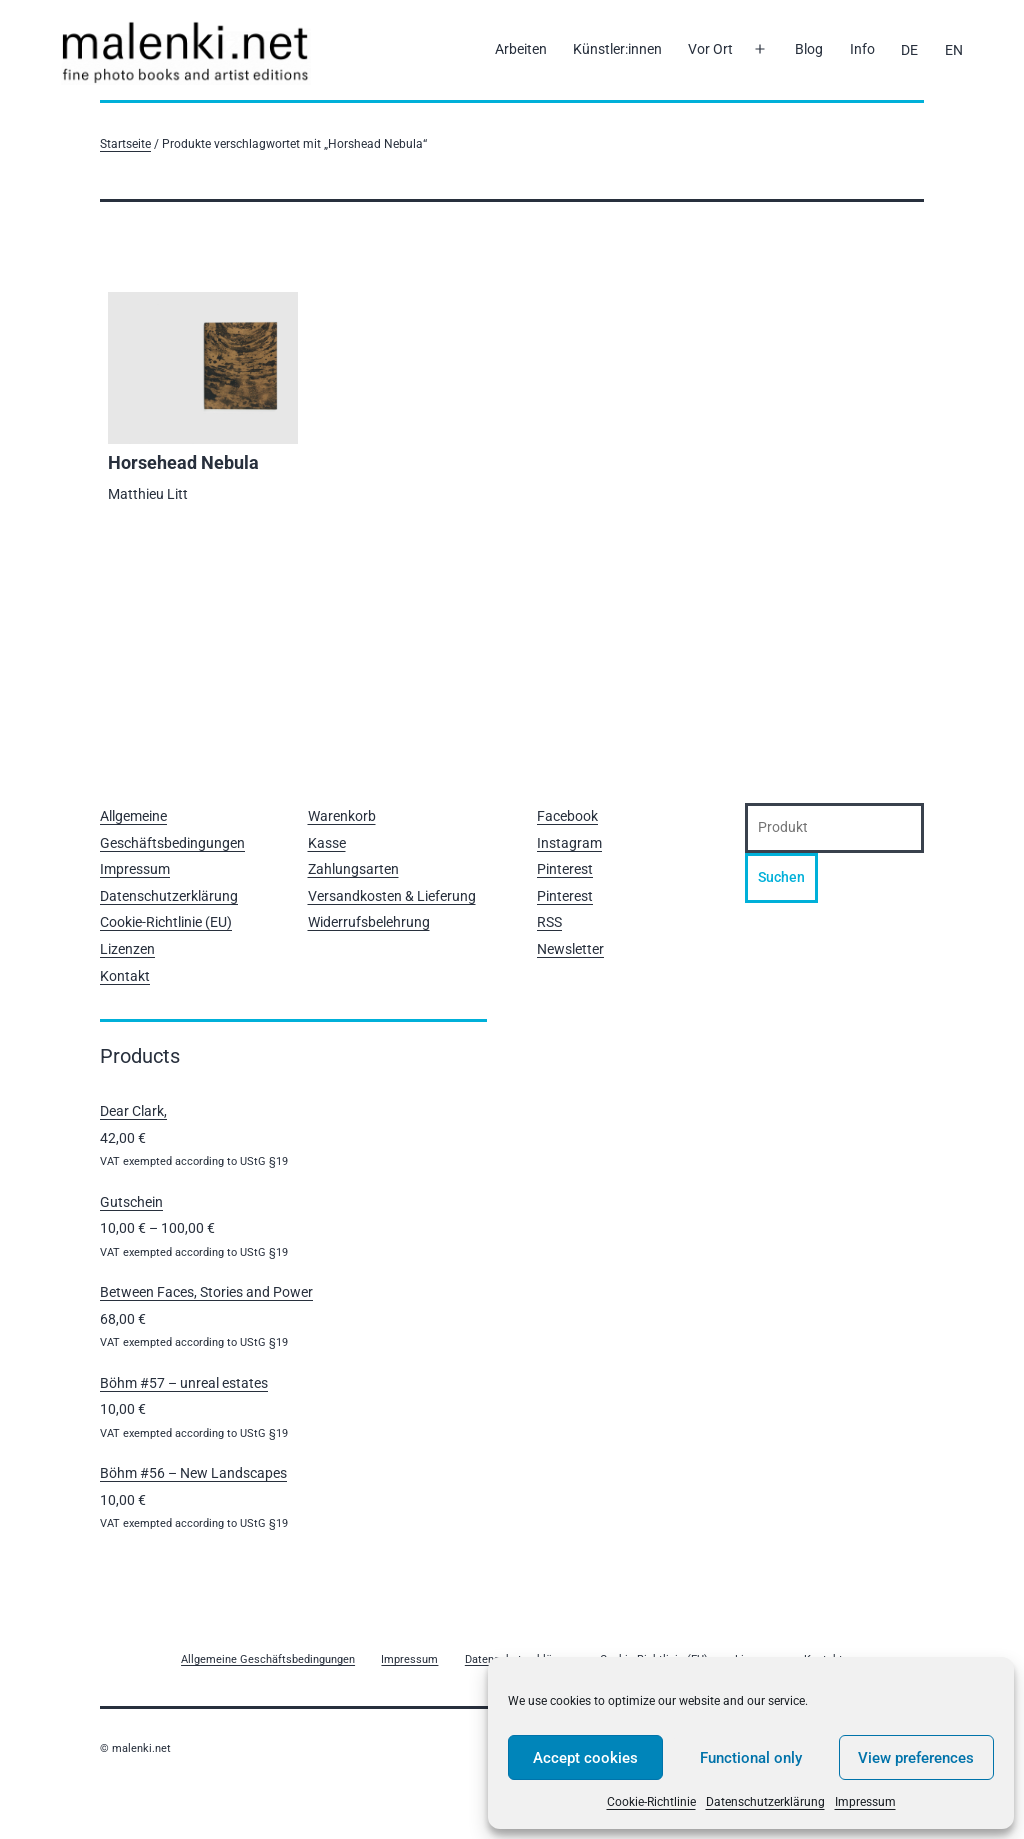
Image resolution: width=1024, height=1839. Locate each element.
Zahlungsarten (353, 869)
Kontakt (125, 976)
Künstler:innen (617, 49)
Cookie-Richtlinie (651, 1802)
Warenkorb (342, 816)
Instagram (569, 843)
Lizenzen (127, 949)
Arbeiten (521, 49)
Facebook (567, 816)
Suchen (781, 877)
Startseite (125, 143)
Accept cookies (585, 1758)
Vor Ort (710, 49)
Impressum (865, 1802)
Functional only (751, 1758)
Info (862, 49)
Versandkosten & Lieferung (392, 896)
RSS (549, 922)
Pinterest (565, 869)
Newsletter (570, 949)
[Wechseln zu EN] (953, 50)
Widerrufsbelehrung (369, 922)
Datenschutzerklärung (765, 1802)
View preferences (916, 1758)
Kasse (327, 843)
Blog (809, 49)
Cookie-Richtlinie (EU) (166, 922)
